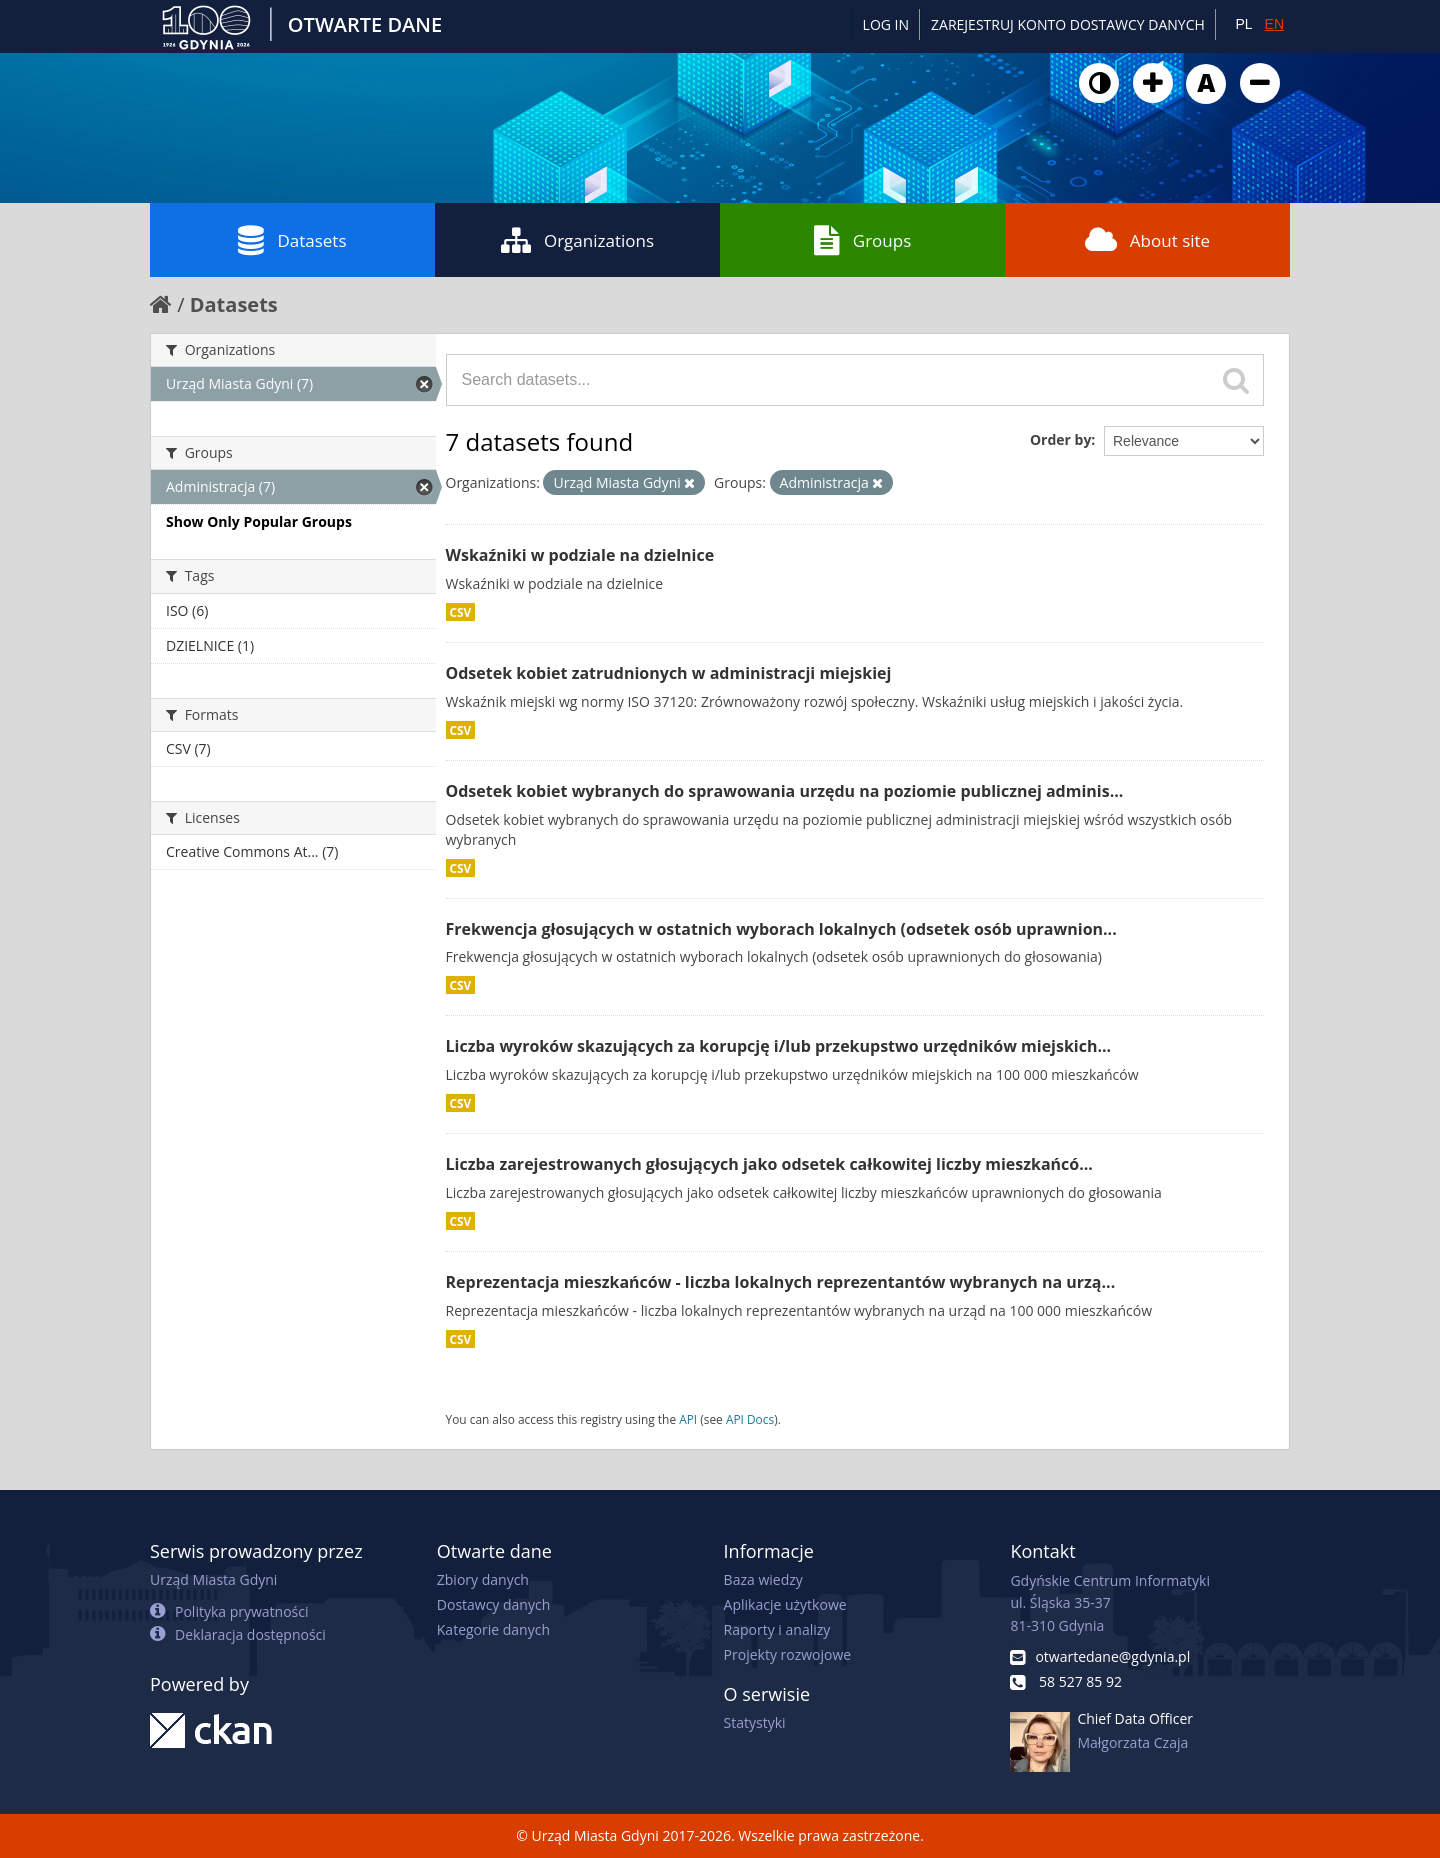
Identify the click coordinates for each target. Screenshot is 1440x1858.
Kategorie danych (493, 1629)
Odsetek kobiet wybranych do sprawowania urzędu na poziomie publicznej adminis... (785, 791)
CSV (461, 612)
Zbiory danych (483, 1579)
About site (1147, 240)
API (688, 1419)
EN (1274, 24)
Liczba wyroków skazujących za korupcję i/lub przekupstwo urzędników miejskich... (779, 1046)
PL (1243, 24)
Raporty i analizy (777, 1629)
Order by (1060, 439)
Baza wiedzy (763, 1579)
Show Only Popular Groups (259, 521)
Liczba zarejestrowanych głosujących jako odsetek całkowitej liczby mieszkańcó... (769, 1164)
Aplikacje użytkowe (785, 1604)
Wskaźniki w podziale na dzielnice (580, 555)
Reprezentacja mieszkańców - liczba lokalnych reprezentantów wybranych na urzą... (781, 1282)
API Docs (750, 1419)
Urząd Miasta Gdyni (213, 1579)
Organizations (577, 240)
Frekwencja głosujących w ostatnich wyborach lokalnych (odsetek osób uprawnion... (781, 929)
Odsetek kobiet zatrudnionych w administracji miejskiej (669, 673)
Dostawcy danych (493, 1604)
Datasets (292, 240)
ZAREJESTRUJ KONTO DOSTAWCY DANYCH (1068, 24)
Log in (886, 24)
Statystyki (755, 1722)
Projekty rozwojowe (788, 1654)
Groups (862, 240)
